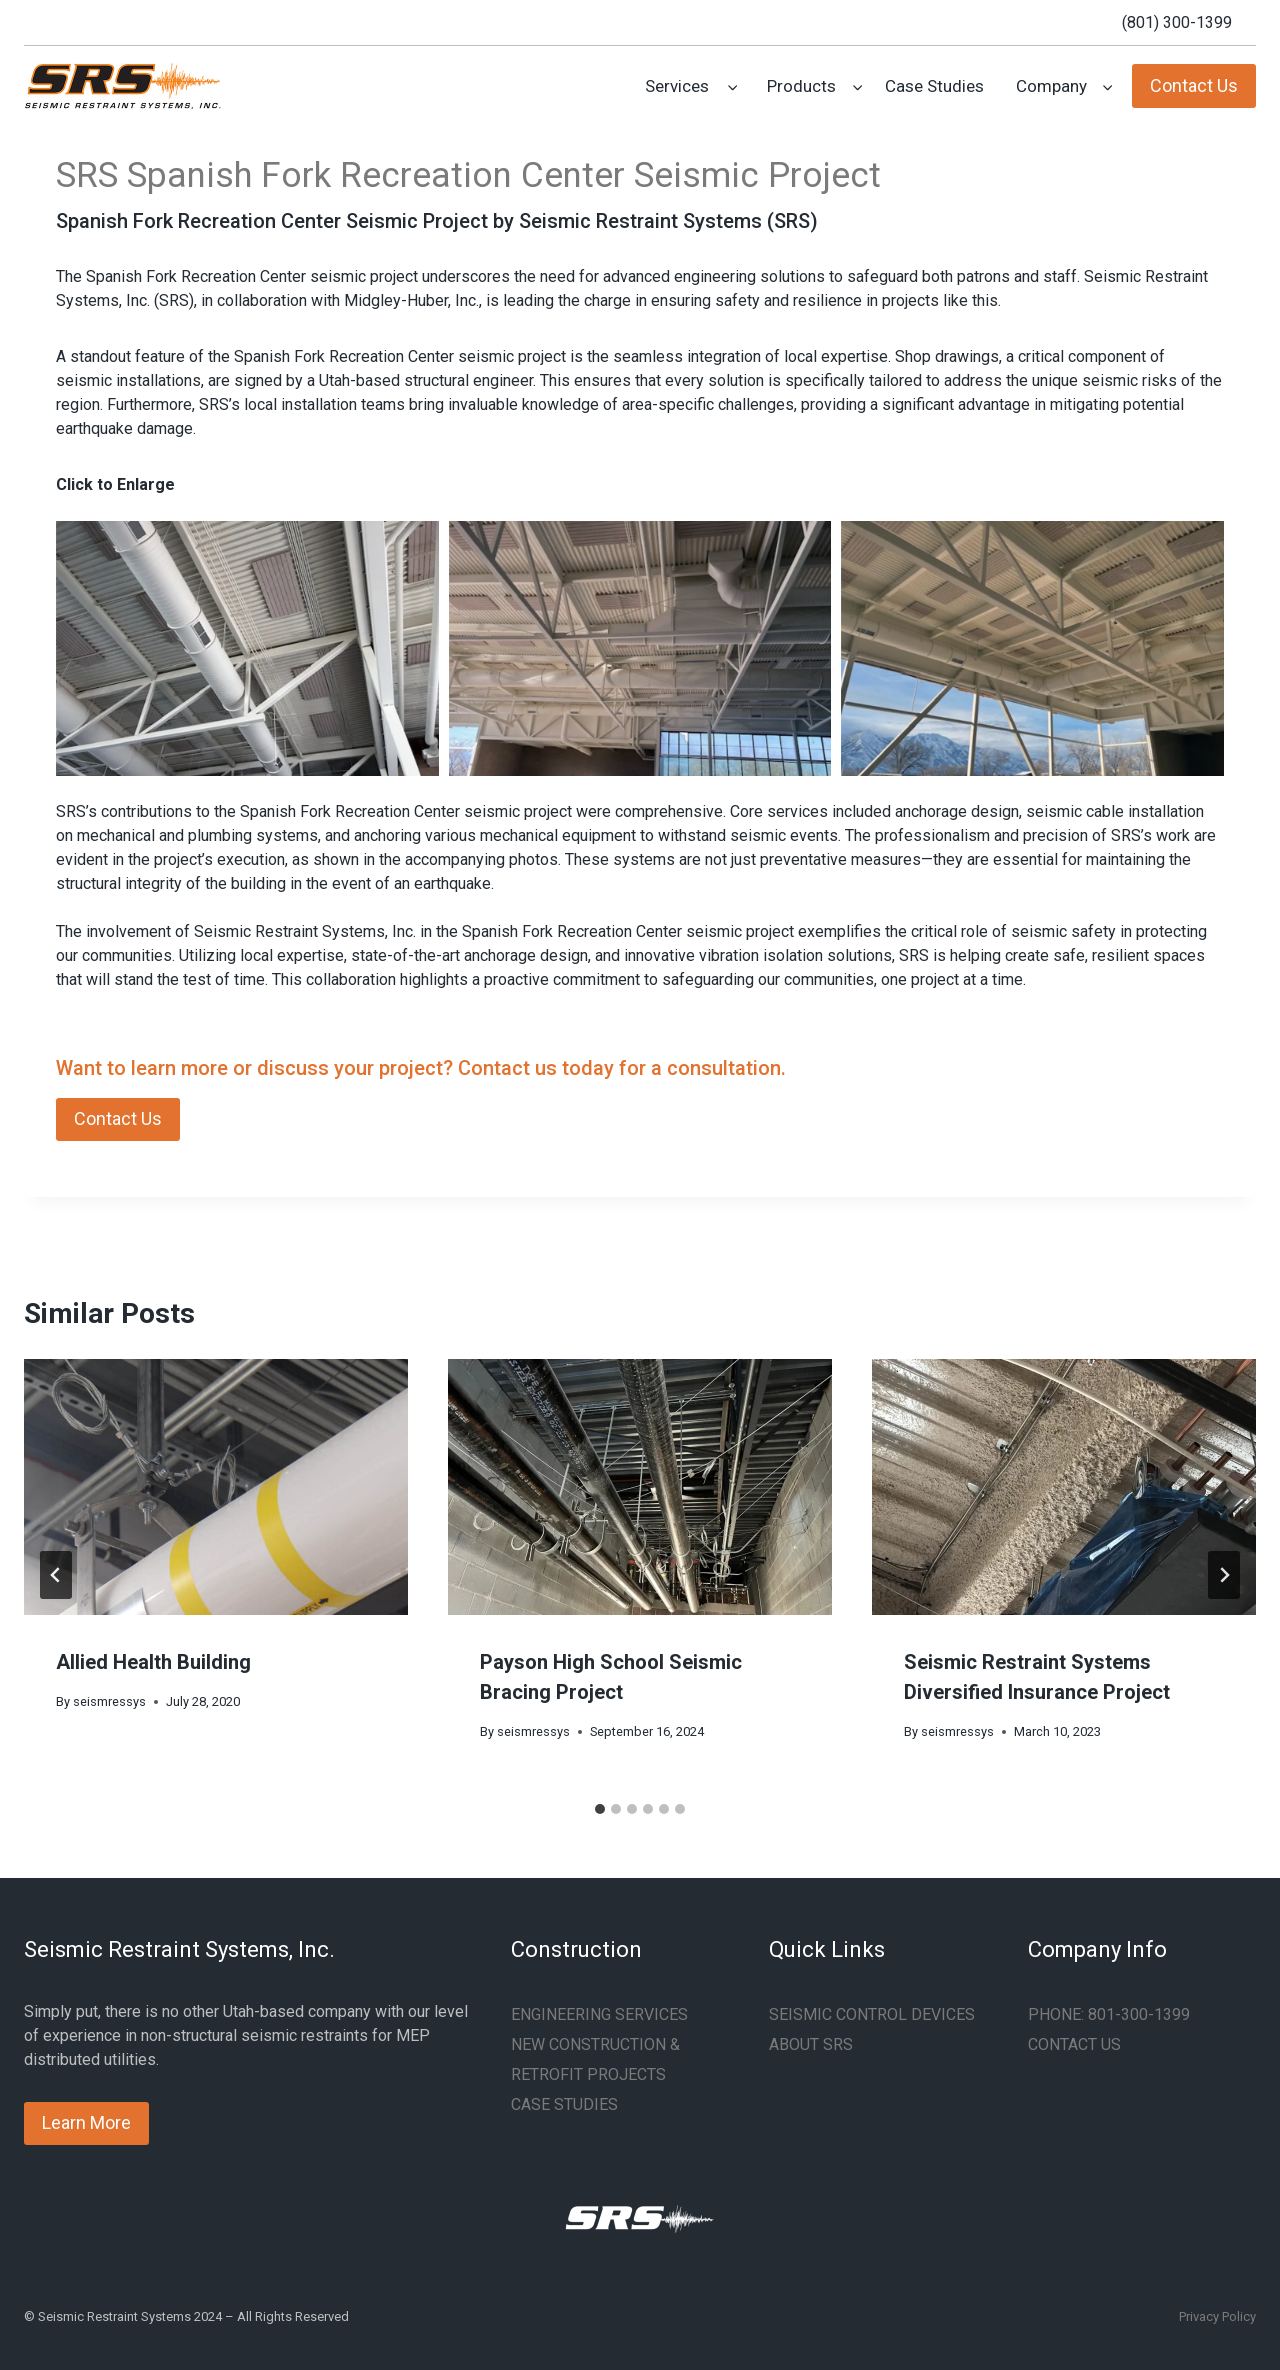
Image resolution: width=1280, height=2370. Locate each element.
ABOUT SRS (811, 2044)
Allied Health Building (153, 1662)
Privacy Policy (1217, 2316)
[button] (247, 648)
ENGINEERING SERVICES (599, 2014)
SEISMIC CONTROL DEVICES (872, 2014)
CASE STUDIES (564, 2104)
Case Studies (934, 86)
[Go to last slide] (56, 1575)
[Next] (1224, 1575)
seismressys (109, 1701)
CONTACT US (1074, 2044)
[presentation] (216, 1487)
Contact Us (1194, 85)
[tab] (600, 1809)
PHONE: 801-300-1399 (1109, 2014)
